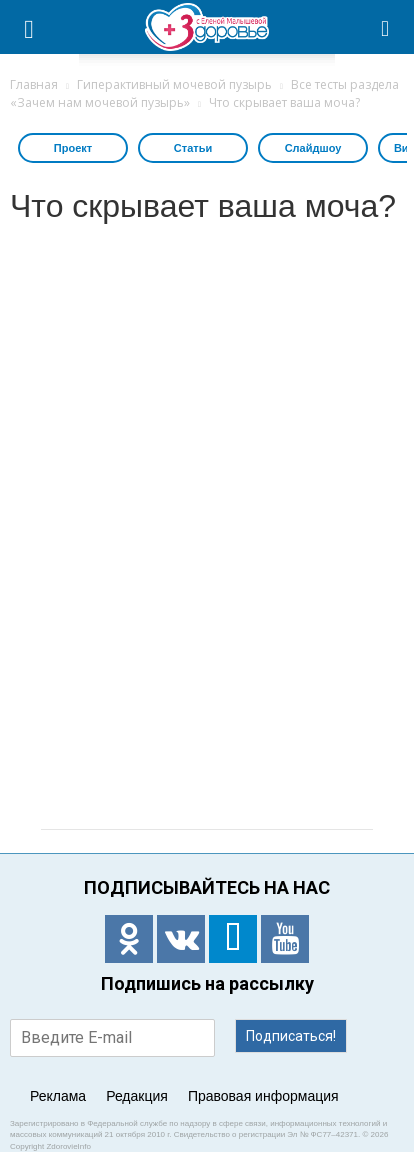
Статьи (193, 148)
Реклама (58, 1096)
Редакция (137, 1096)
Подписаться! (291, 1036)
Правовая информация (263, 1096)
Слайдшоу (313, 148)
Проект (73, 148)
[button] (386, 27)
